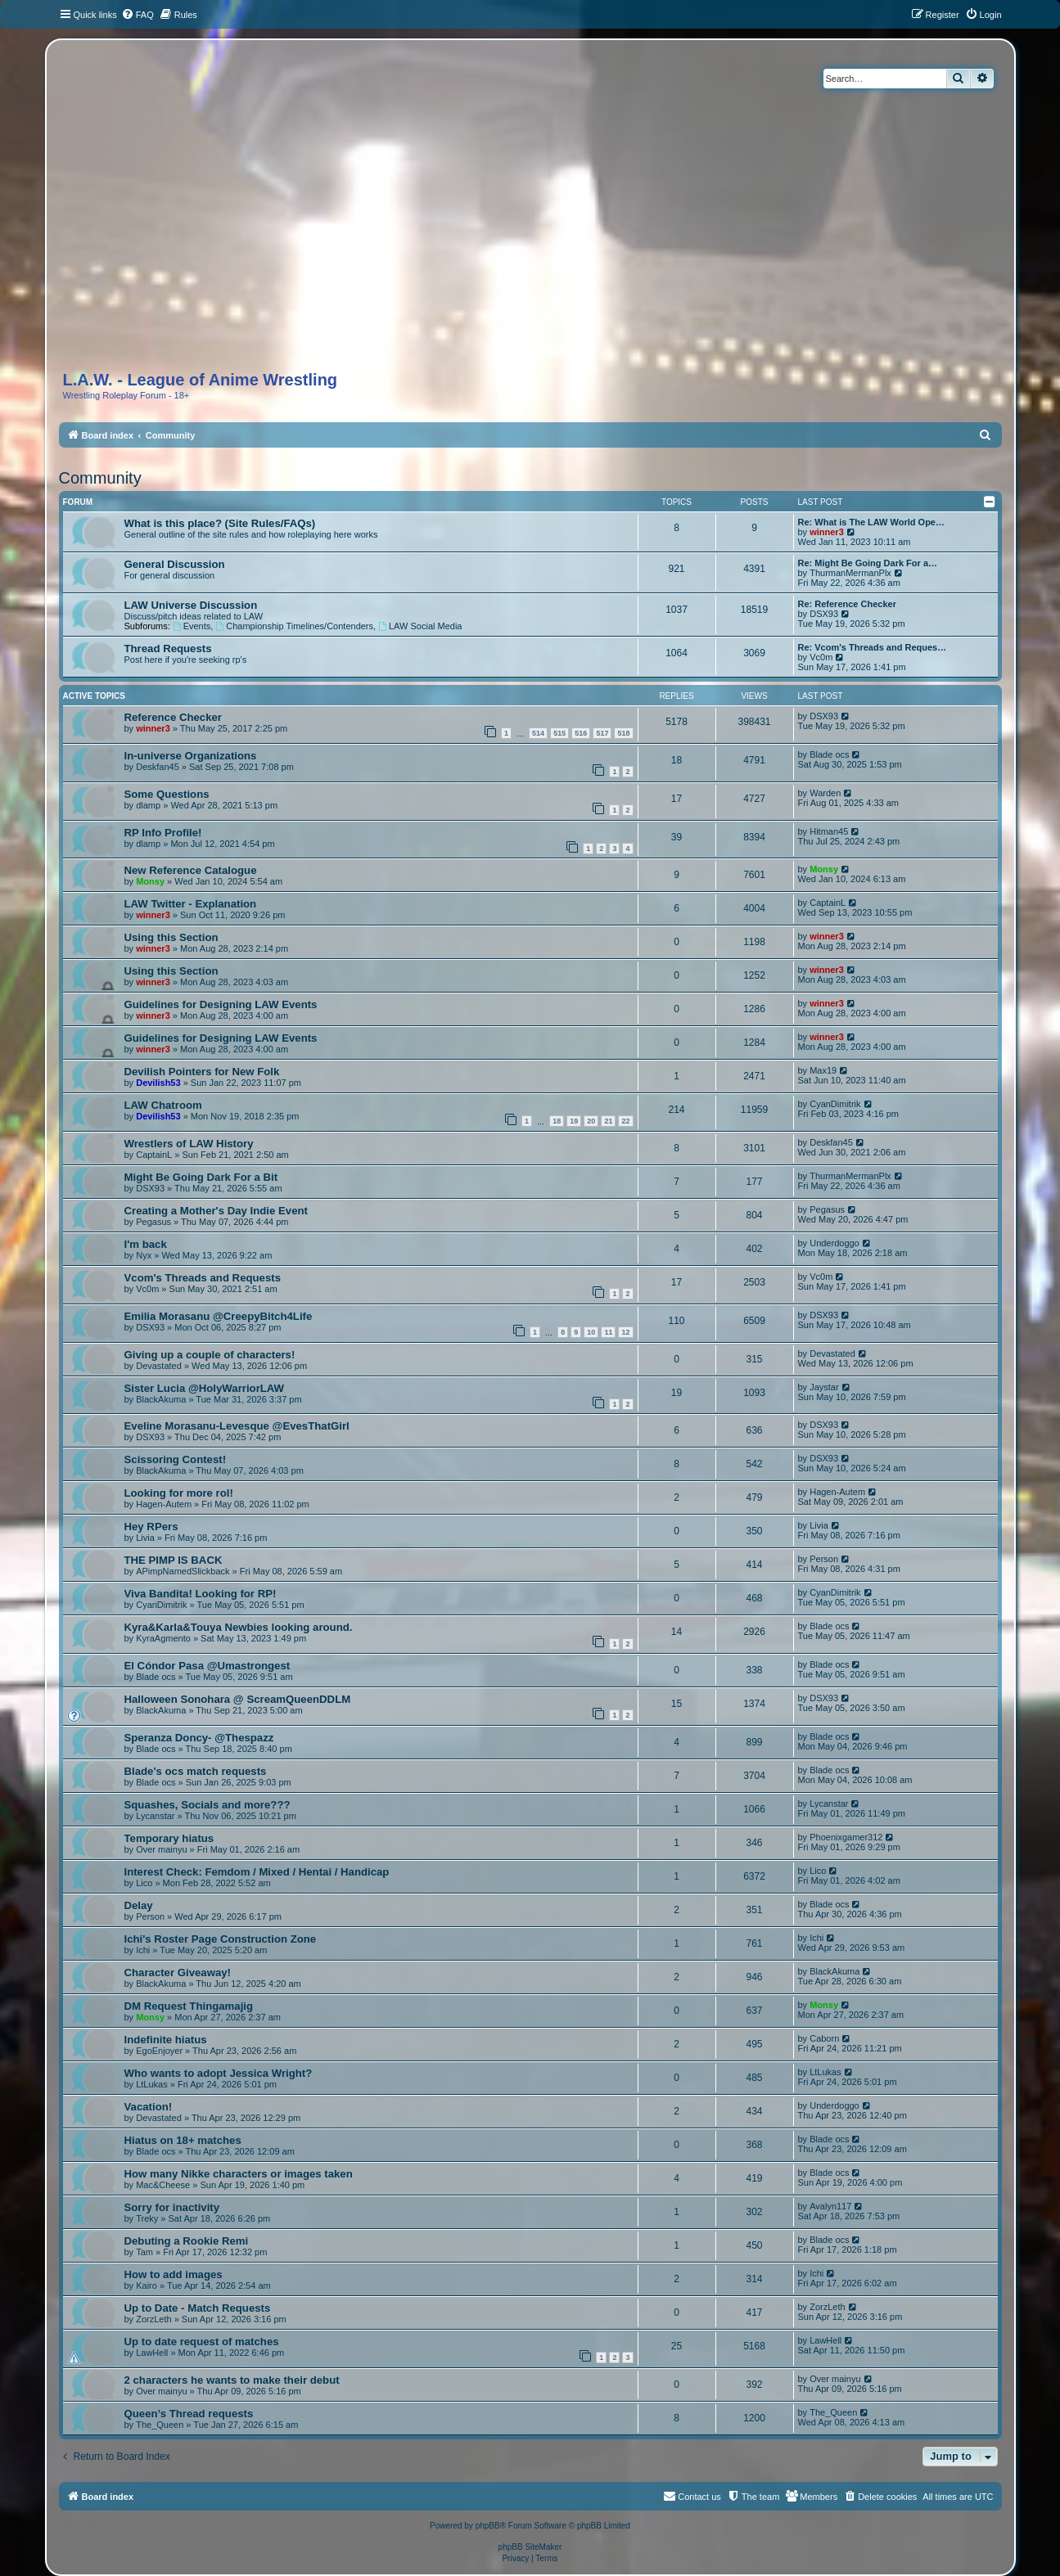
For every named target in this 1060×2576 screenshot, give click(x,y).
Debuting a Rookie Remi (186, 2241)
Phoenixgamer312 (846, 1837)
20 (591, 1121)
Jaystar (824, 1387)
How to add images (173, 2274)
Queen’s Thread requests (189, 2413)
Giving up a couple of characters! (209, 1355)
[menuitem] (137, 15)
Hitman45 (829, 831)
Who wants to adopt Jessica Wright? (218, 2073)
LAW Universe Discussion (191, 605)
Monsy (150, 881)
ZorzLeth (153, 2319)
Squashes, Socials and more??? (207, 1805)
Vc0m (821, 657)
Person (824, 1559)
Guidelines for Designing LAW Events (221, 1004)
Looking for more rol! (178, 1493)
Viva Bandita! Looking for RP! (200, 1593)
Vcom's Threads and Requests (202, 1278)
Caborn (824, 2038)
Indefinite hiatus (165, 2039)
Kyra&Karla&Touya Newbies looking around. (238, 1627)
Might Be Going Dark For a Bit (201, 1177)
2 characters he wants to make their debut (232, 2380)
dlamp (148, 805)
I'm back (145, 1244)
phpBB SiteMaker (530, 2546)
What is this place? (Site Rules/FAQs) (220, 523)
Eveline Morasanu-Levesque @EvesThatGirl (237, 1426)
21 (608, 1121)
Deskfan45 (157, 767)
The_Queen (159, 2425)
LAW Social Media (420, 626)
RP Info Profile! (163, 832)
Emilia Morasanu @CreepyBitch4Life (218, 1316)
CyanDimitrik (835, 1104)
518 (623, 733)
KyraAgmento (163, 1638)
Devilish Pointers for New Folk (202, 1071)
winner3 (827, 532)
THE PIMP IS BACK (173, 1560)
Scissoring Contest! (175, 1459)
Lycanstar (155, 1816)
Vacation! (148, 2107)
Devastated (159, 1366)
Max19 (823, 1070)
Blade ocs (829, 754)
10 (591, 1332)
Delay (138, 1905)
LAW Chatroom (163, 1105)
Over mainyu (161, 1849)
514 (538, 733)
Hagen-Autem (164, 1504)
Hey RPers (151, 1526)
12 (625, 1332)
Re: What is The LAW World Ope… (871, 522)
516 (581, 733)
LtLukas (152, 2084)
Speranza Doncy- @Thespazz (199, 1738)
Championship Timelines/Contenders (294, 626)
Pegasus (153, 1222)
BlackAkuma (161, 1399)
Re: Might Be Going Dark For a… (868, 563)
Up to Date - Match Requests (197, 2308)
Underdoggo (834, 1243)
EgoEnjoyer (159, 2051)
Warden (825, 793)
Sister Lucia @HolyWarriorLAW (204, 1388)
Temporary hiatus (169, 1838)
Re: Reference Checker (847, 604)
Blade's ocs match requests (195, 1771)
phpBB (488, 2525)
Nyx (143, 1255)
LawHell (152, 2353)
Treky (147, 2218)
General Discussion (174, 564)
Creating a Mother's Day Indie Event (216, 1211)
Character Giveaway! (177, 1972)
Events (191, 626)
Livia (145, 1537)
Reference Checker (173, 717)
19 (574, 1121)
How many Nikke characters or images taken (238, 2174)
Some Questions (167, 794)
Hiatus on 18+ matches (182, 2140)
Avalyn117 (830, 2206)
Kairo (146, 2285)
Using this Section (171, 937)
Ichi (143, 1950)
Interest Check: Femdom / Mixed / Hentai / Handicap (257, 1872)
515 (559, 733)
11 (608, 1332)
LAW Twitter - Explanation (190, 904)
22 (625, 1121)
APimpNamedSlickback (182, 1571)
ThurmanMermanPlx (850, 573)
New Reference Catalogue (190, 870)
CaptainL (828, 902)
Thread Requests (168, 648)
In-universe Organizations (190, 756)
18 (557, 1121)
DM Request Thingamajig (189, 2006)
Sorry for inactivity (172, 2207)
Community (100, 478)
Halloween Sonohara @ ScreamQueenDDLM (237, 1699)
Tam (144, 2252)
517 (602, 733)
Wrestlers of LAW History (189, 1143)
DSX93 (824, 614)
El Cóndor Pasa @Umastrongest (207, 1666)
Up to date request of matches (201, 2341)
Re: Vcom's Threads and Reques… (872, 647)
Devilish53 (158, 1083)
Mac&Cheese (163, 2185)
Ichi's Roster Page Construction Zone (220, 1939)
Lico (144, 1883)
